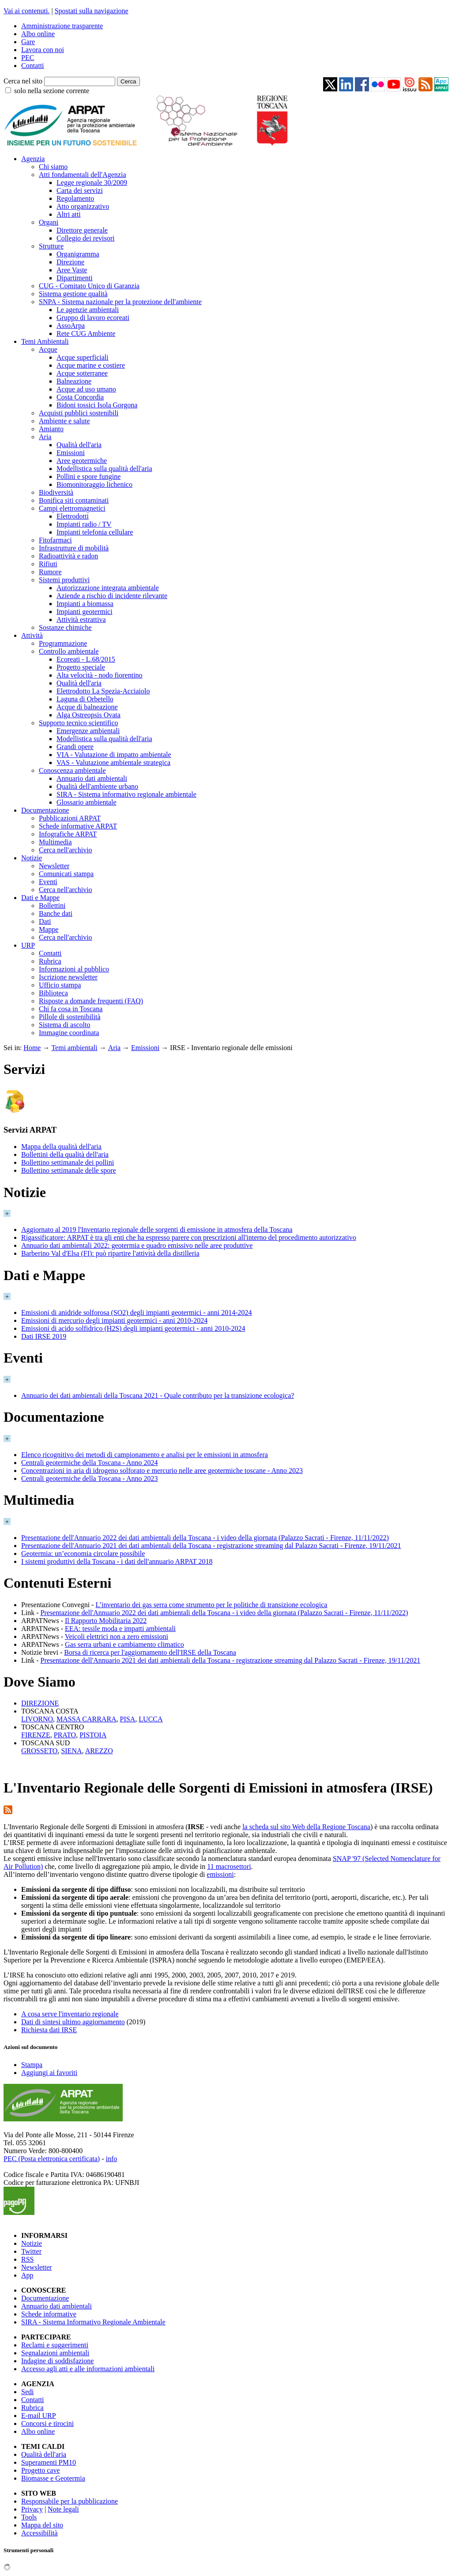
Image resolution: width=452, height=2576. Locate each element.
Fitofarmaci (55, 540)
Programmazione (63, 643)
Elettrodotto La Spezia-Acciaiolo (103, 691)
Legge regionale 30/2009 (91, 182)
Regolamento (75, 198)
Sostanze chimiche (65, 627)
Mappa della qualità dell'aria (61, 1146)
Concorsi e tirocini (47, 2423)
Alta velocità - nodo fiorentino (99, 675)
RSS (27, 2259)
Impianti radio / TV (84, 524)
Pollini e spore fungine (88, 476)
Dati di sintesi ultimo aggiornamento (73, 2022)
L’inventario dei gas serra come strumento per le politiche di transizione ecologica (211, 1604)
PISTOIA (92, 1735)
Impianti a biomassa (84, 603)
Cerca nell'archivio (65, 850)
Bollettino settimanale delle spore (68, 1170)
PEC (27, 57)
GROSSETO (39, 1751)
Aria (45, 437)
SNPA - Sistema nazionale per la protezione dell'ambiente (120, 301)
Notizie (31, 858)
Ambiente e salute (64, 421)
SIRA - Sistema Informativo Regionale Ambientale (93, 2322)
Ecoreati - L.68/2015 (85, 659)
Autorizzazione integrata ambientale (107, 587)
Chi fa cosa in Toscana (70, 1009)
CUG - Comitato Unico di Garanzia (89, 286)
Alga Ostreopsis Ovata (88, 715)
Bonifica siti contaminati (74, 500)
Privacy (32, 2509)
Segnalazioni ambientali (55, 2353)
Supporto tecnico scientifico (78, 723)
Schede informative (48, 2314)
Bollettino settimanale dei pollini (67, 1162)
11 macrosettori (229, 1866)
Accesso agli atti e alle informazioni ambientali (87, 2369)
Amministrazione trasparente (62, 26)
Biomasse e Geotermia (53, 2478)
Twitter (31, 2251)
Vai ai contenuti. (26, 11)
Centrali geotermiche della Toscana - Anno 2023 (89, 1478)
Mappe (48, 929)
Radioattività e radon (68, 556)
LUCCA (150, 1719)
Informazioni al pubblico (74, 969)
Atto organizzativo (82, 206)
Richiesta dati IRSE (49, 2030)
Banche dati (55, 913)
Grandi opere (75, 746)
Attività (32, 635)
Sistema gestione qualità (73, 294)
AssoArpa (70, 325)
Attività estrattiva (81, 619)
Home (32, 1047)
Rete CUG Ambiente (85, 333)
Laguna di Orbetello (84, 699)
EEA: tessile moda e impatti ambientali (120, 1628)
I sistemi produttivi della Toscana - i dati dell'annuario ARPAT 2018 (116, 1561)
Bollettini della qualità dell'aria (65, 1154)
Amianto (51, 429)
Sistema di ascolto (64, 1024)
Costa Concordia (80, 397)
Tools (29, 2517)
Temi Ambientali (45, 341)
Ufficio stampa (60, 985)
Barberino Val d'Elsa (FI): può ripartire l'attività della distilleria (110, 1253)
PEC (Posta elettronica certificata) (52, 2158)
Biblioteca (53, 993)
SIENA (71, 1751)
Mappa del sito (42, 2525)
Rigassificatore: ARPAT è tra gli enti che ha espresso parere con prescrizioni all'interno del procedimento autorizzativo (188, 1237)
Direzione (70, 262)
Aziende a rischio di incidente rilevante (111, 595)
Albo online (38, 34)
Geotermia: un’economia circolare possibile (83, 1553)
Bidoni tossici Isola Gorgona (96, 405)
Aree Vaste (71, 270)
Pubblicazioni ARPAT (70, 818)
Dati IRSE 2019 (43, 1336)
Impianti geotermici (84, 611)
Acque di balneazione (87, 707)
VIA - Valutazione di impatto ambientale (113, 754)
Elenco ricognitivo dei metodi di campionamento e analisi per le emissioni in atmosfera (144, 1454)
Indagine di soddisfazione (57, 2361)
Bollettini (52, 905)
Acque (48, 349)
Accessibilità (39, 2533)
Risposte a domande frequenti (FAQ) (91, 1001)
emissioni (220, 1874)
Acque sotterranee (82, 373)
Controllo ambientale (69, 651)
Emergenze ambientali (88, 730)
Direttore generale (82, 230)
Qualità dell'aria (79, 444)
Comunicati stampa (66, 873)
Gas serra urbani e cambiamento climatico (124, 1644)
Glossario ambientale (86, 802)
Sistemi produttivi (64, 580)
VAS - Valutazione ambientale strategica (113, 762)
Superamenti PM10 (48, 2462)
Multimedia (55, 842)
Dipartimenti (74, 278)
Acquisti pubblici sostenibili (78, 413)
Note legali (63, 2509)
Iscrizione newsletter (68, 977)
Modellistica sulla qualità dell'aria (104, 468)
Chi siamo (53, 166)
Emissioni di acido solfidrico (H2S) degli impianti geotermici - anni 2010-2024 (133, 1328)
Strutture (51, 246)
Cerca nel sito (23, 81)
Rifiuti (48, 564)
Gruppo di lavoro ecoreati (92, 317)
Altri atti (68, 214)
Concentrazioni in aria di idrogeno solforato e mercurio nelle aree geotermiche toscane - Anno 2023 (162, 1470)
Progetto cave (40, 2470)
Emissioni (70, 452)
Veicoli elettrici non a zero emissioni (116, 1636)
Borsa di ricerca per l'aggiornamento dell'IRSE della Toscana (150, 1652)
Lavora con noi (42, 49)
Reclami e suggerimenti (54, 2345)
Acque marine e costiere (90, 365)
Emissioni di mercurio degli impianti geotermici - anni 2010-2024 (114, 1320)
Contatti (32, 65)
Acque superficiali (82, 357)
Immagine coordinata (69, 1032)
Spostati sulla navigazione (91, 11)
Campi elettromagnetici (72, 508)
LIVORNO (37, 1719)
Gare (28, 41)
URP (28, 945)
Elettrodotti (72, 516)
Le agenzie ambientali (87, 309)
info (111, 2158)
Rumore (50, 572)
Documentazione (45, 810)
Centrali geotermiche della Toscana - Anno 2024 (89, 1462)
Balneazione (73, 381)
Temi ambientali (74, 1047)
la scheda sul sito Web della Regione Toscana (306, 1826)
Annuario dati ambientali (91, 778)
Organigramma (77, 254)
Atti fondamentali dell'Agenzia (82, 174)
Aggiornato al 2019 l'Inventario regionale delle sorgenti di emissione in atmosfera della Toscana (156, 1229)
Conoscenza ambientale (72, 770)
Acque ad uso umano (86, 389)
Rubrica (50, 961)
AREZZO (99, 1751)
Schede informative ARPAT (78, 826)
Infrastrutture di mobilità (74, 548)
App (27, 2275)
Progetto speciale (80, 667)
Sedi (27, 2391)
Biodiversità (56, 492)
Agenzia (33, 158)
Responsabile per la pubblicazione (69, 2501)
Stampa (31, 2064)
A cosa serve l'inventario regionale (70, 2014)
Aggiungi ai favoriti (49, 2072)
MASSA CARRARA (86, 1719)
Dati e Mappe (40, 897)
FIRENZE (35, 1735)
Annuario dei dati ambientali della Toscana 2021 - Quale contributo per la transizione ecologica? (157, 1395)
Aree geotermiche (81, 460)
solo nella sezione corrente (51, 90)
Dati (45, 921)
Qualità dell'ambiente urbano (97, 786)
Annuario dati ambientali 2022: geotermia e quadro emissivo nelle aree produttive (136, 1245)
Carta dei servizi (79, 190)
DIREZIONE (40, 1703)
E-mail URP (38, 2415)
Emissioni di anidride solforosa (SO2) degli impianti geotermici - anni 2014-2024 (136, 1312)
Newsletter (54, 866)
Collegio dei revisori (85, 238)
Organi (48, 222)
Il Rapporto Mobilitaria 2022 (106, 1620)
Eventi (48, 881)
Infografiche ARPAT (68, 834)
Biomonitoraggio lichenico (94, 484)
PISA (128, 1719)
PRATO (65, 1735)
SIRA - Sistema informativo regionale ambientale (126, 794)
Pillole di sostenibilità (70, 1017)
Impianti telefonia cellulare (94, 532)
